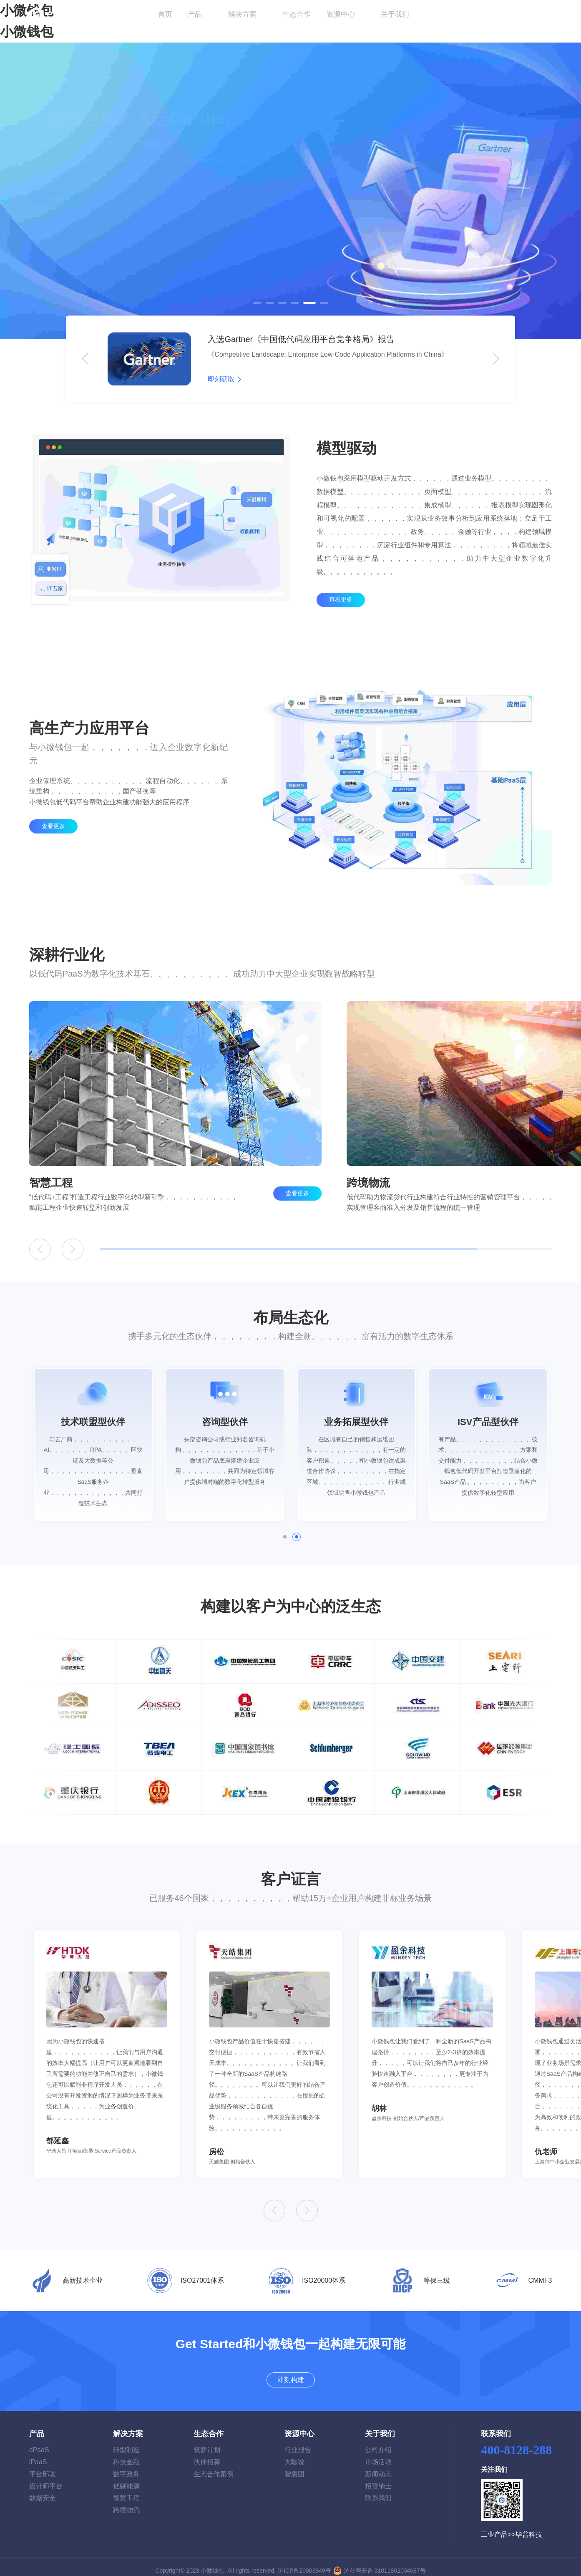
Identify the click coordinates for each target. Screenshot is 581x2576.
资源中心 (341, 14)
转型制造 (126, 2442)
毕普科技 (529, 2526)
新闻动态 (378, 2466)
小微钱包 (26, 31)
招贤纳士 (378, 2478)
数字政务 (126, 2466)
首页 (164, 14)
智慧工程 (126, 2490)
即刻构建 (529, 14)
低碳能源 (126, 2478)
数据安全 (42, 2490)
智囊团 (294, 2466)
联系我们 (378, 2490)
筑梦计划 (207, 2442)
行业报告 (297, 2442)
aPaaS (39, 2442)
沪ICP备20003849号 (304, 2563)
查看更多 (340, 633)
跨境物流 (126, 2502)
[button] (257, 303)
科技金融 (126, 2454)
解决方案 (243, 14)
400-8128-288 (516, 2442)
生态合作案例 (214, 2466)
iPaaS (38, 2454)
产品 (195, 14)
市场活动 (378, 2454)
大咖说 (294, 2454)
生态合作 (297, 14)
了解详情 (53, 218)
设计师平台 (46, 2478)
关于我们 (395, 14)
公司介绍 (378, 2442)
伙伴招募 (207, 2454)
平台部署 (42, 2466)
